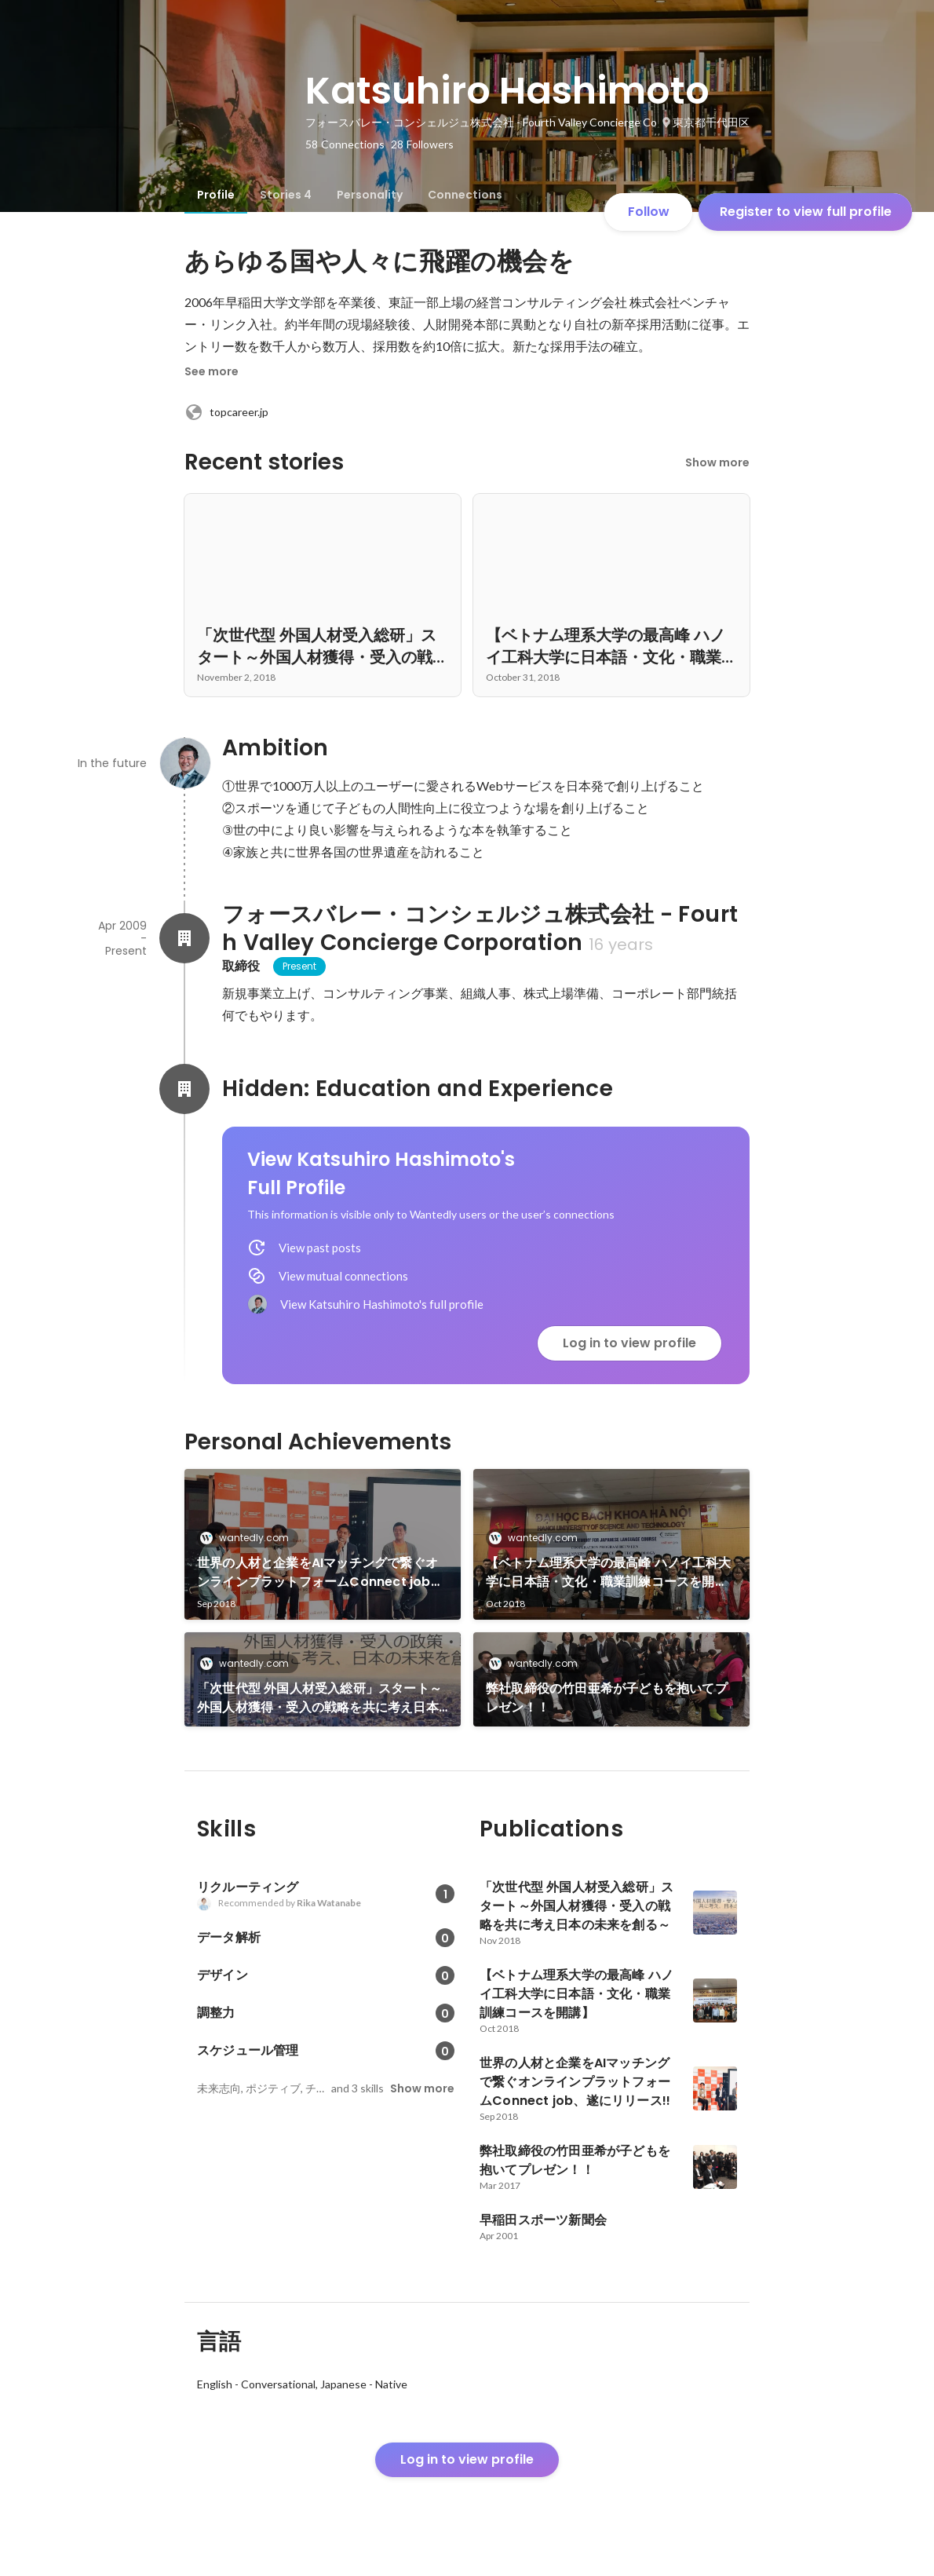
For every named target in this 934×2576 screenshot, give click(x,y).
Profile (216, 195)
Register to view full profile (806, 212)
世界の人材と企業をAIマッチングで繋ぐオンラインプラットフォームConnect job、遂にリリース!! (320, 1572)
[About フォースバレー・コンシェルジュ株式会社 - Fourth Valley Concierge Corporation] (184, 938)
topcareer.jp (226, 412)
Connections (465, 195)
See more (211, 371)
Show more (717, 462)
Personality (370, 195)
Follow (648, 212)
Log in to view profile (629, 1343)
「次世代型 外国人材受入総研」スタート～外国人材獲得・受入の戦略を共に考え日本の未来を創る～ (319, 1698)
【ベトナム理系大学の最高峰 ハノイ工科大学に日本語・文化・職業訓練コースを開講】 (608, 1572)
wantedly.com (249, 1537)
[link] (322, 1544)
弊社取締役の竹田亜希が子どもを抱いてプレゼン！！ (607, 1697)
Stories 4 (286, 195)
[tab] (215, 195)
